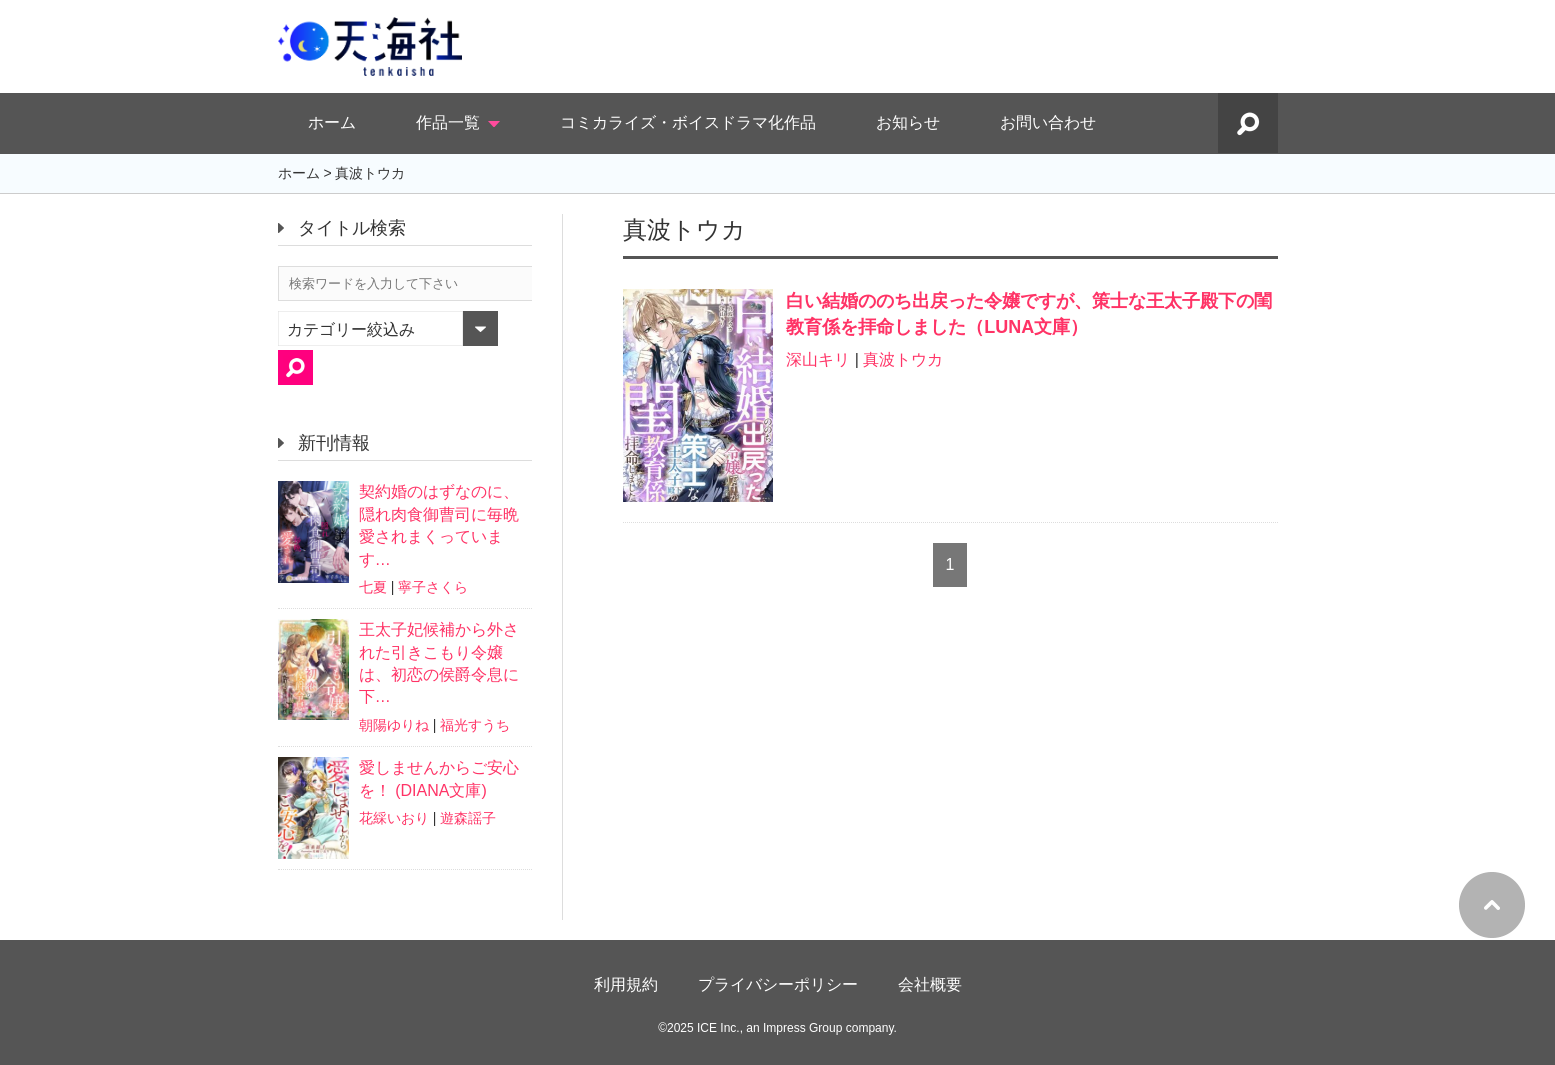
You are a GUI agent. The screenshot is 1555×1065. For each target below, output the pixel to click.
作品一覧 (448, 122)
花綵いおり (394, 818)
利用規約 (626, 984)
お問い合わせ (1048, 122)
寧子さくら (433, 587)
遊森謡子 (468, 818)
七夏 (373, 587)
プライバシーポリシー (778, 984)
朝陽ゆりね (394, 725)
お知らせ (908, 122)
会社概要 (930, 984)
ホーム (332, 122)
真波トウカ (903, 359)
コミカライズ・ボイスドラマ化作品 (688, 122)
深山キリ (818, 359)
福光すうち (475, 725)
